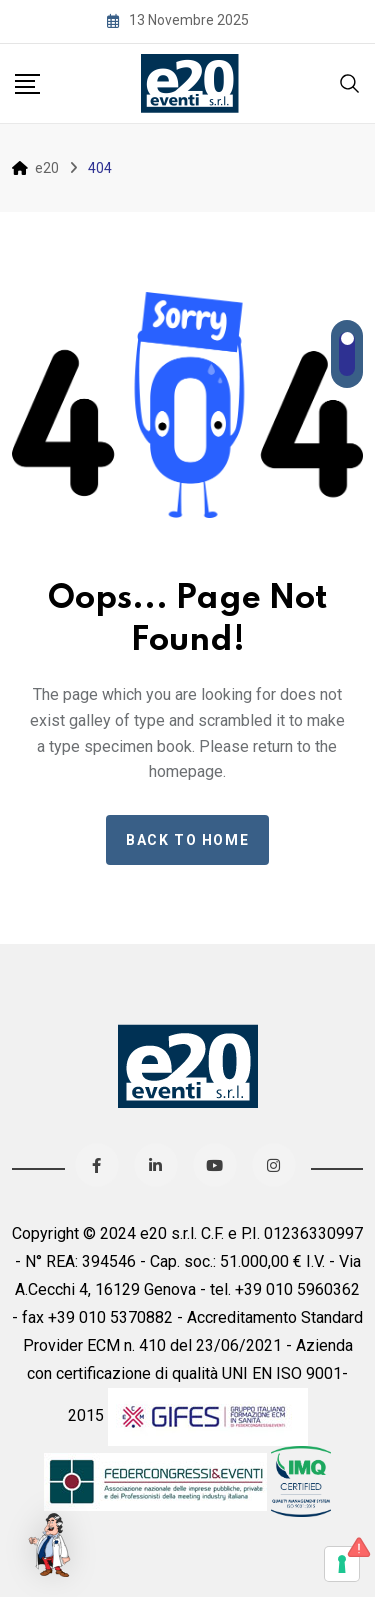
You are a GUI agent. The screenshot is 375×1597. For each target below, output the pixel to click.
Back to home (187, 840)
